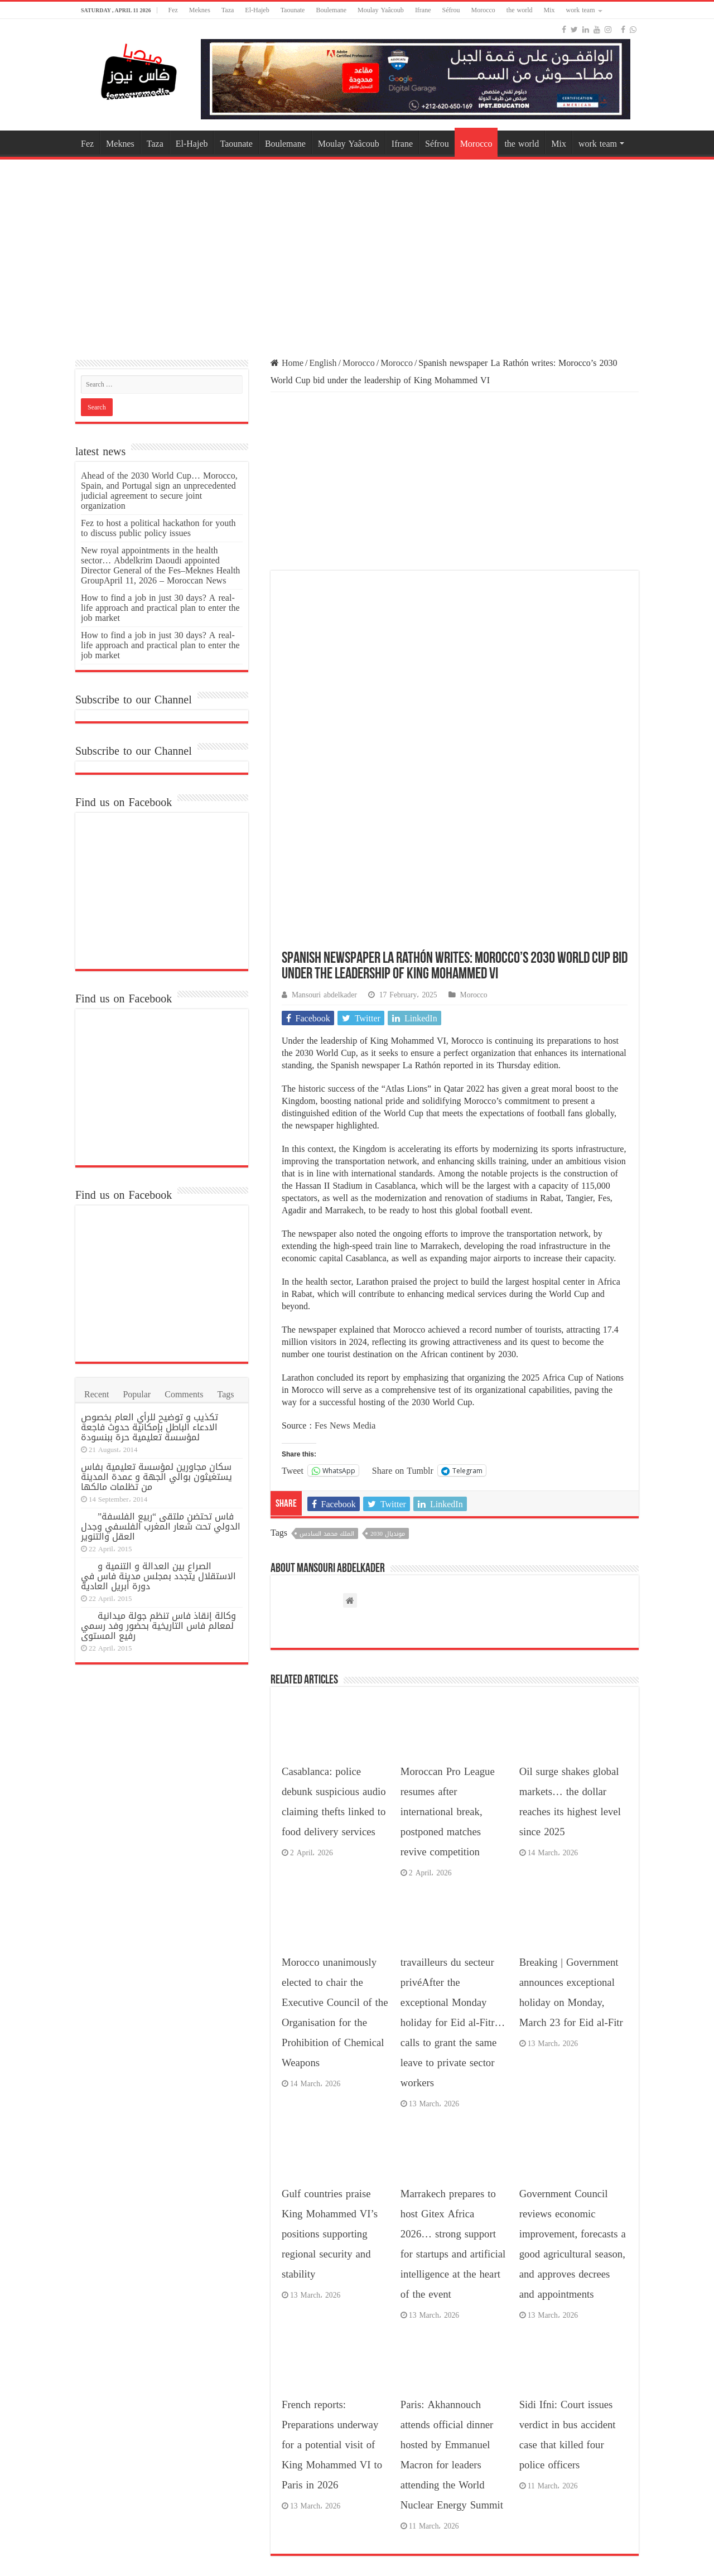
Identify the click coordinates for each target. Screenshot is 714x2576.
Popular (137, 1394)
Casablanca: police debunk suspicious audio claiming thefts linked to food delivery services (334, 1617)
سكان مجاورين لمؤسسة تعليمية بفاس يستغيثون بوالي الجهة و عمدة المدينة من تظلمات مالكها (156, 1477)
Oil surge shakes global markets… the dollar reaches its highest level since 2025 (570, 1617)
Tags (226, 1394)
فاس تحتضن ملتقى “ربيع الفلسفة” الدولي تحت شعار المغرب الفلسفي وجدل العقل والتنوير (160, 1526)
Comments (184, 1394)
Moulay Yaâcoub (381, 10)
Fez (173, 10)
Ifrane (423, 10)
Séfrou (451, 10)
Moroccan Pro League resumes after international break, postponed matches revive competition (448, 1627)
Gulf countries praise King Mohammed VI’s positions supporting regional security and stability (330, 2049)
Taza (227, 10)
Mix (549, 10)
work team (580, 10)
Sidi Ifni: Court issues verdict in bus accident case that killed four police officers (567, 2250)
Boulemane (331, 10)
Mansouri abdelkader (324, 810)
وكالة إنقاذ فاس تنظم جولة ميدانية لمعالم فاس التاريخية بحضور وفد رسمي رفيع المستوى (158, 1625)
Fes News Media (345, 1241)
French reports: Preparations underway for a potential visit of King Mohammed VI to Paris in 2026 (332, 2260)
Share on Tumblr (402, 1285)
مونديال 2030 (387, 1348)
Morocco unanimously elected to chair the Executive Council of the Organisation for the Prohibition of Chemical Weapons (335, 1828)
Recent (96, 1394)
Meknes (199, 10)
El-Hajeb (257, 10)
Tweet (292, 1285)
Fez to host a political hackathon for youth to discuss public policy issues (158, 528)
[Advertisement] (357, 251)
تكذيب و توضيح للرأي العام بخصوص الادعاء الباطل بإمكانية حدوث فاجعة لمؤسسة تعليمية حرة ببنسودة (149, 1427)
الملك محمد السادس (327, 1348)
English (323, 363)
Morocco (483, 10)
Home (287, 363)
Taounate (293, 10)
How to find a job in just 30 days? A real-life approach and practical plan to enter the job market (160, 607)
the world (519, 10)
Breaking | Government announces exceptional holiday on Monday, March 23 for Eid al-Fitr (571, 1808)
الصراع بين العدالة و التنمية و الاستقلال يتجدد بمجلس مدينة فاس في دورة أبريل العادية (158, 1576)
